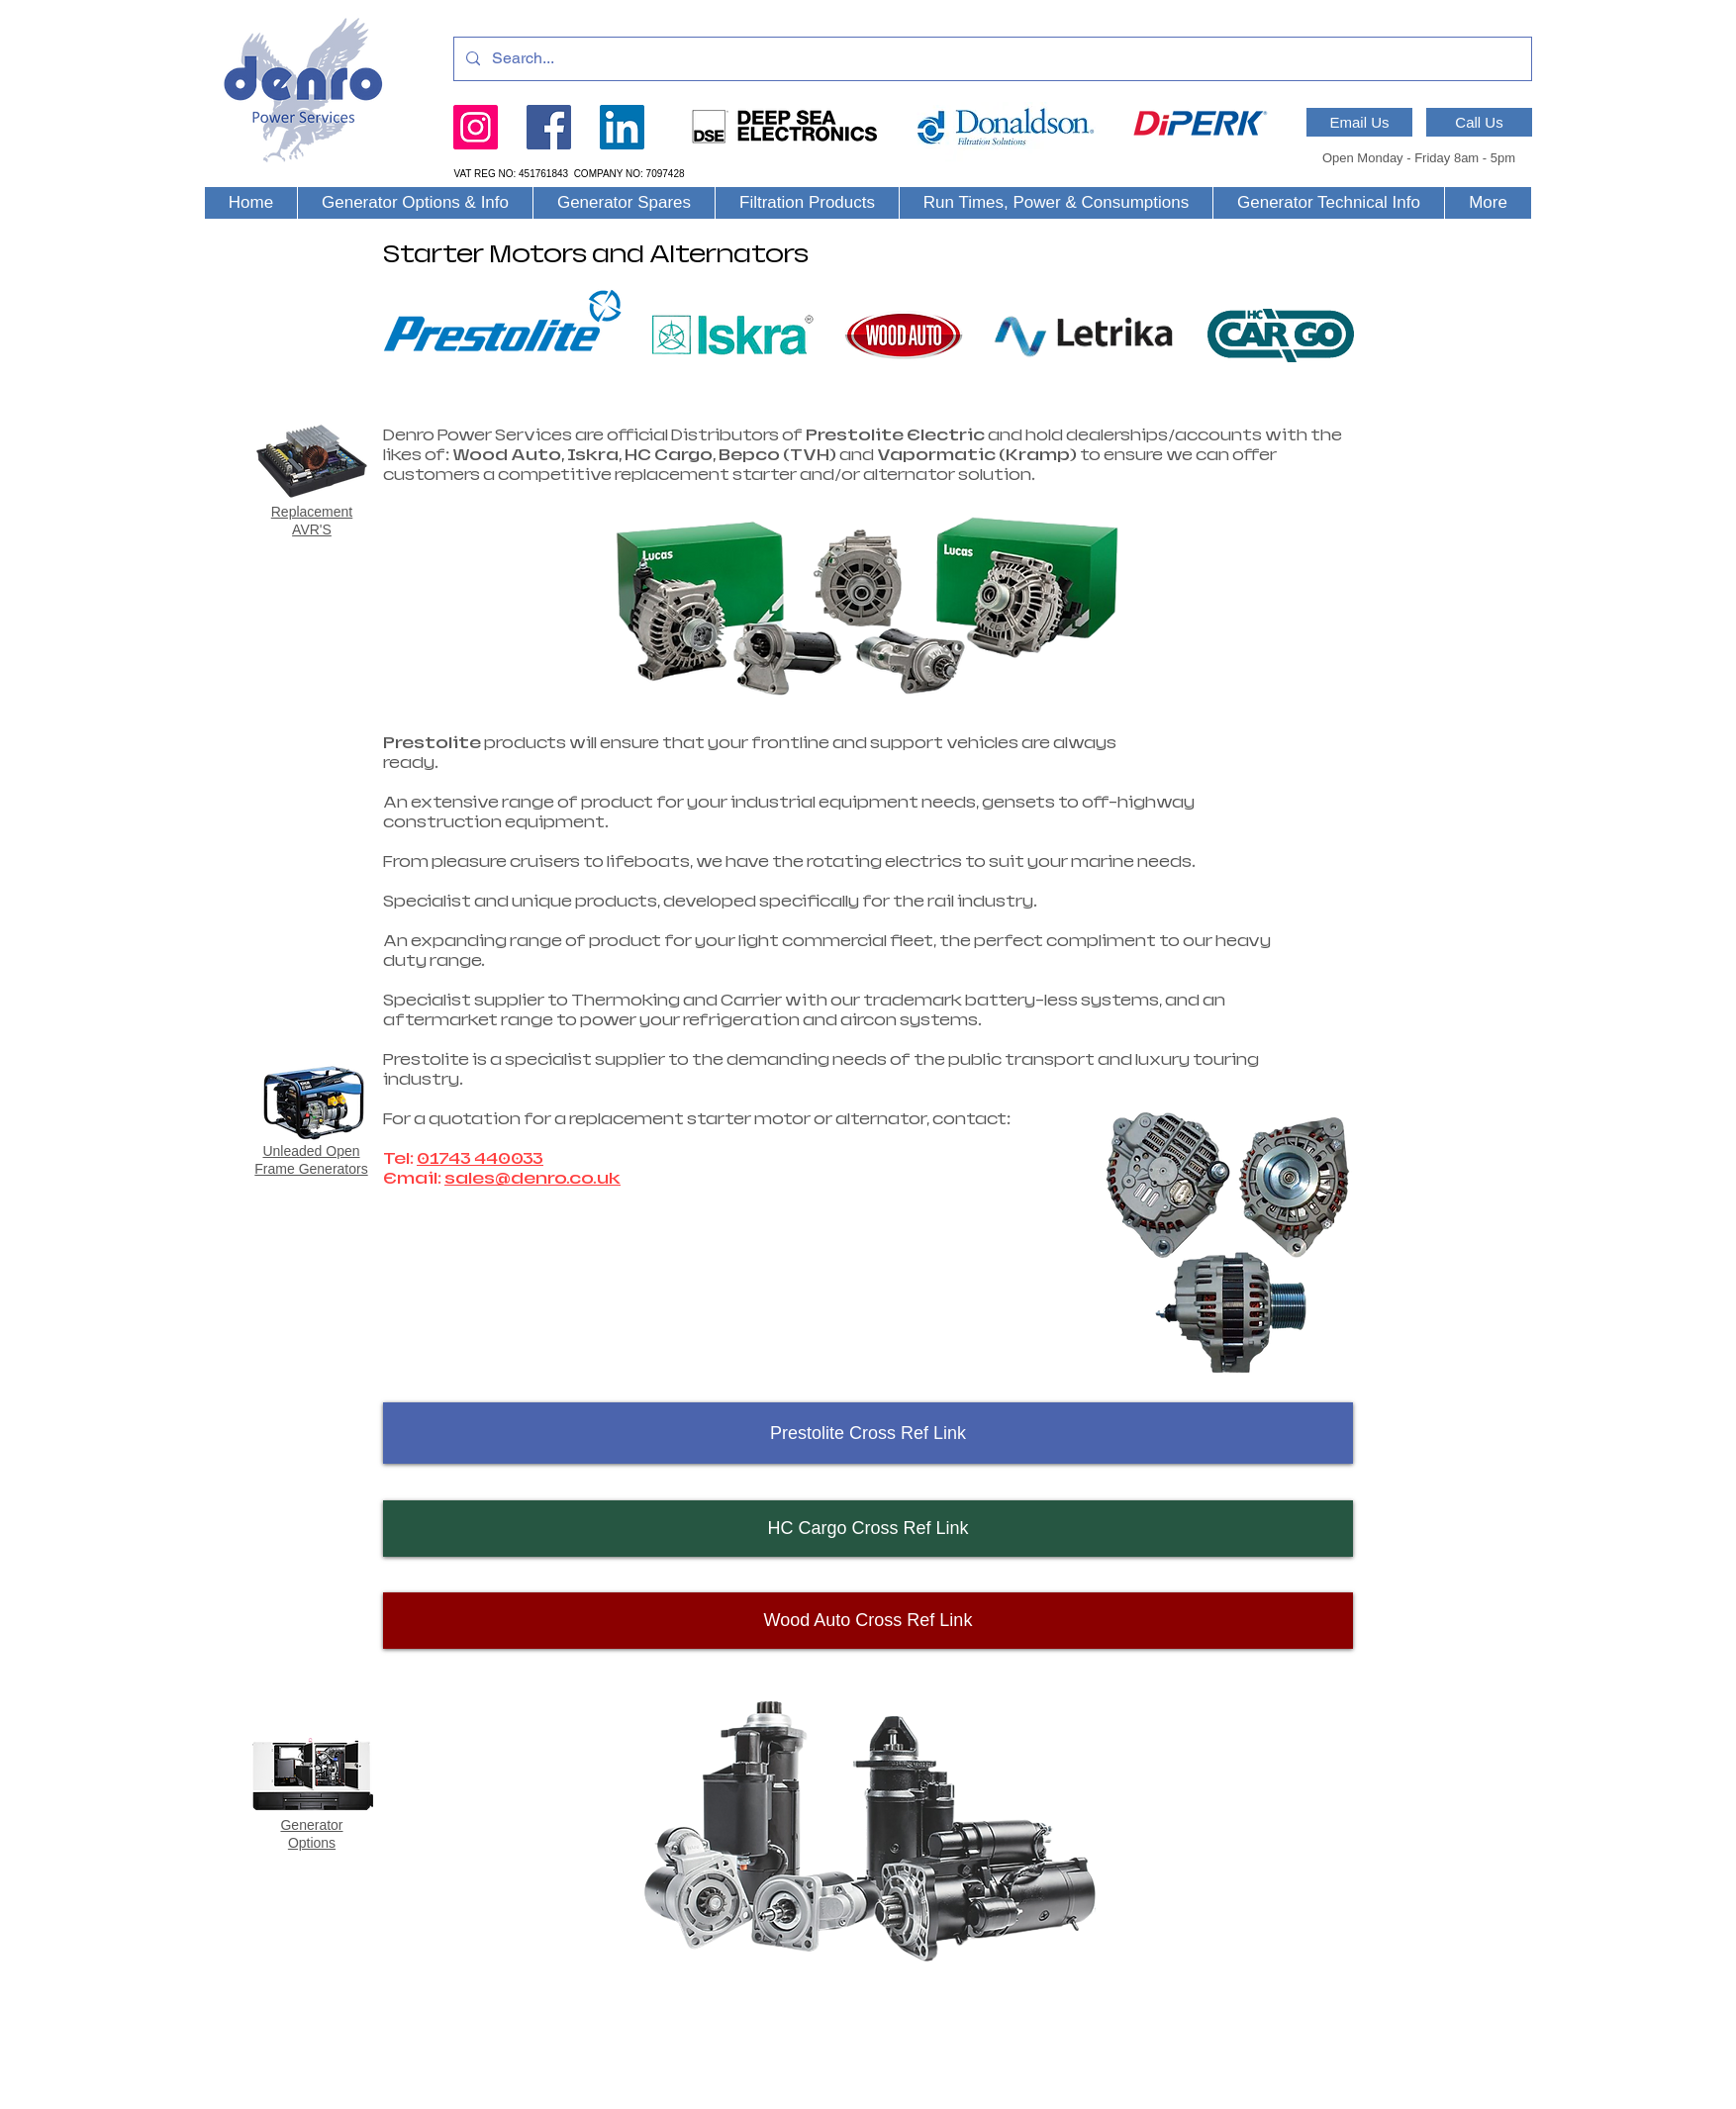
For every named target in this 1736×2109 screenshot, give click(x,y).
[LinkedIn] (622, 127)
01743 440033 (480, 1158)
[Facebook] (549, 127)
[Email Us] (1359, 122)
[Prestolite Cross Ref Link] (868, 1433)
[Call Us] (1479, 122)
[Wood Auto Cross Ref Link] (868, 1620)
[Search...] (991, 59)
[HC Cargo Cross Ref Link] (868, 1528)
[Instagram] (475, 127)
